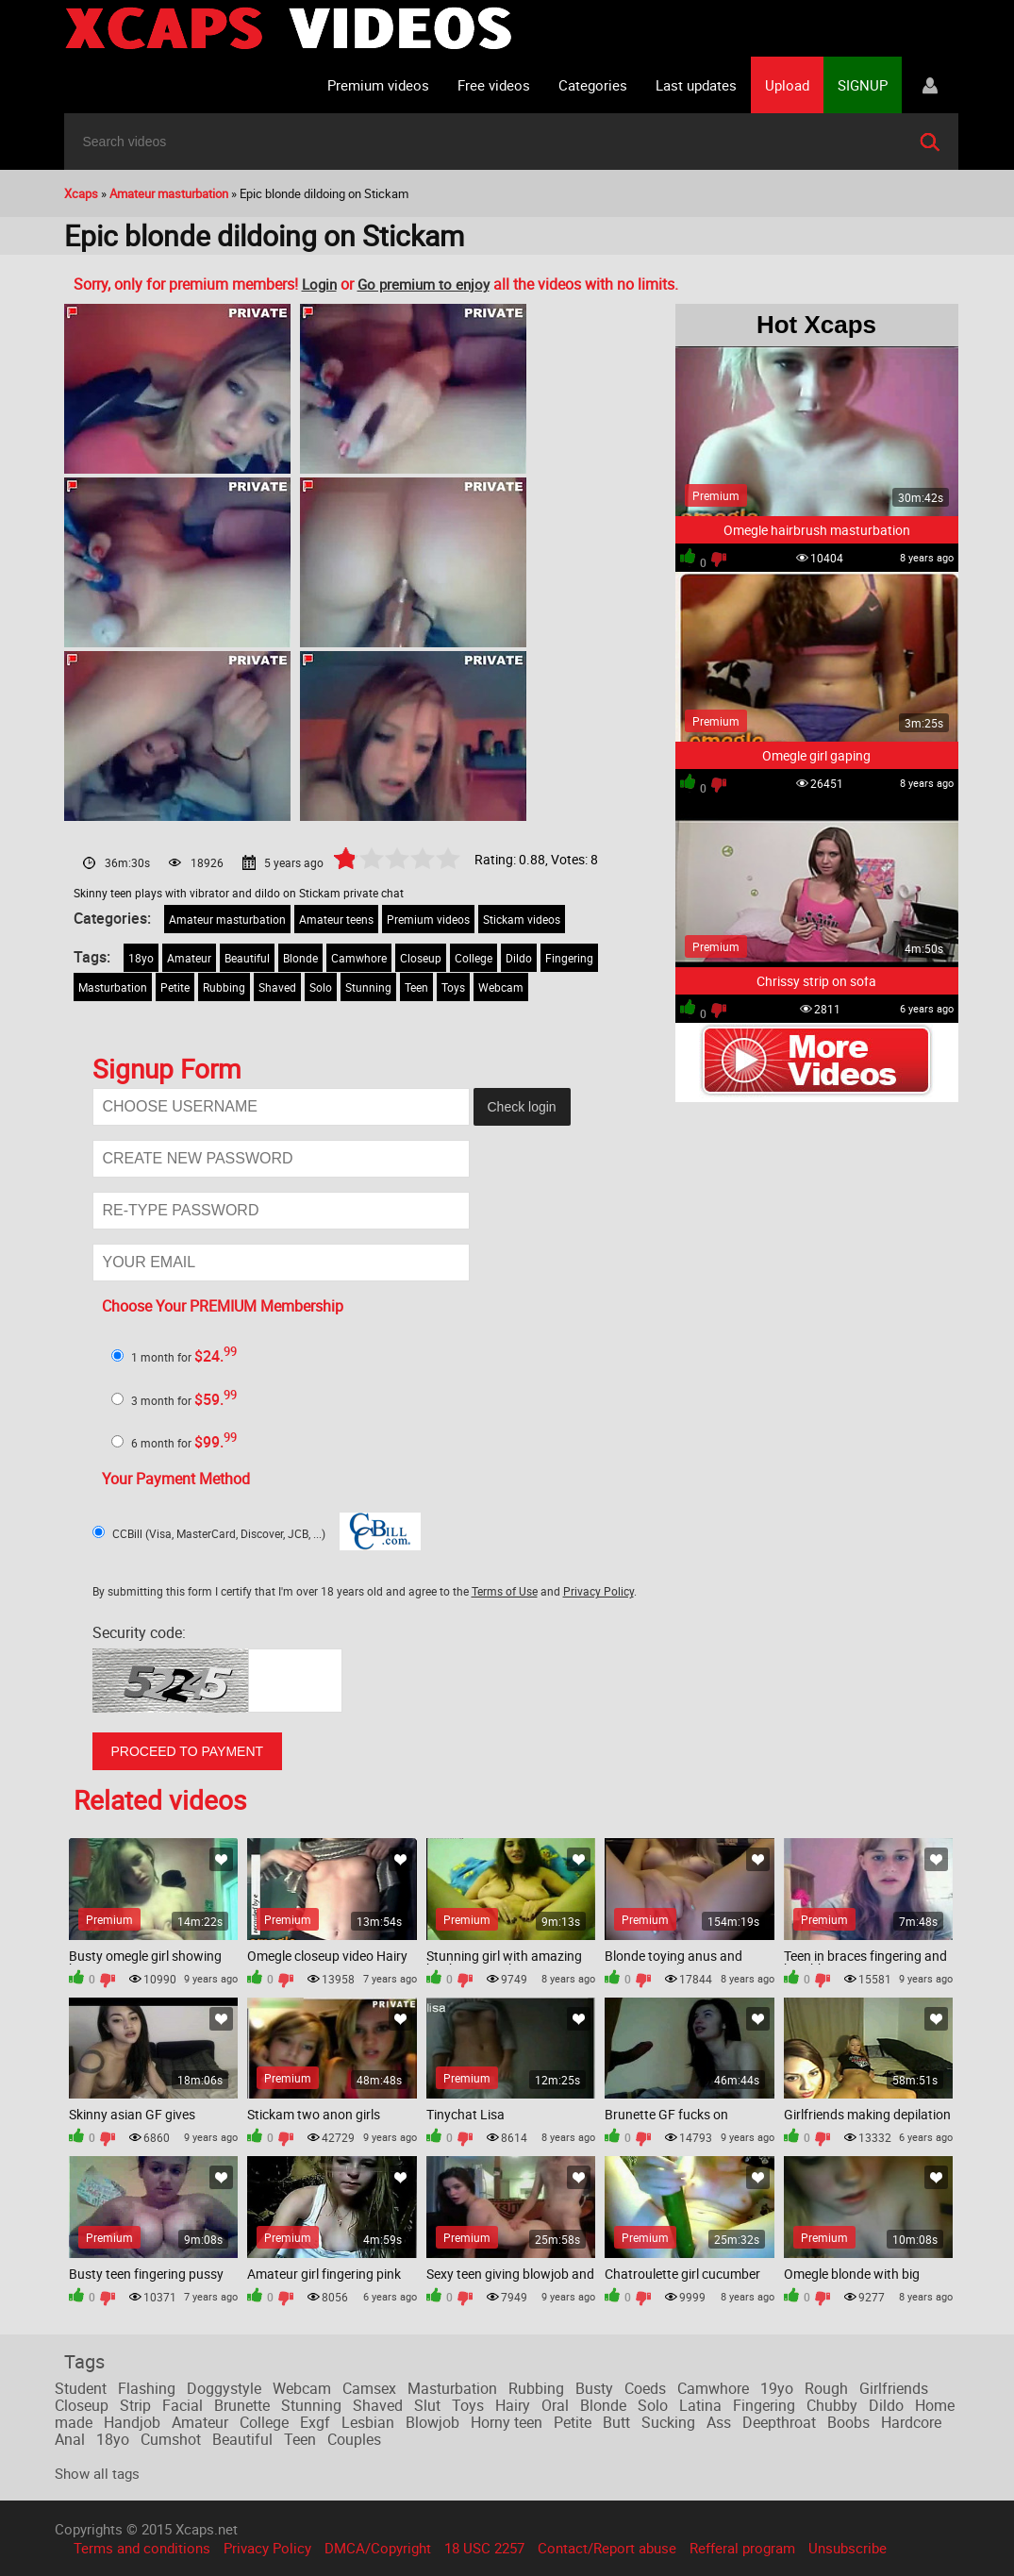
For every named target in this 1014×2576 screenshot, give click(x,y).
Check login (522, 1106)
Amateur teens (336, 919)
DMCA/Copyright (377, 2547)
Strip (135, 2405)
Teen (416, 987)
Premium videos (378, 84)
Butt (616, 2422)
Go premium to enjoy (423, 284)
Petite (175, 987)
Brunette (242, 2405)
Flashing (146, 2388)
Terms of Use (505, 1590)
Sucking (668, 2422)
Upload (787, 84)
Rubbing (224, 987)
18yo (141, 957)
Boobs (848, 2422)
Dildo (519, 957)
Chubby (831, 2405)
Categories (592, 84)
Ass (718, 2422)
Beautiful (247, 957)
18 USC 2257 (484, 2547)
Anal (70, 2439)
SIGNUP (863, 84)
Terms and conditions (142, 2547)
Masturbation (112, 987)
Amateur (189, 957)
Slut (427, 2405)
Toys (453, 987)
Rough (826, 2388)
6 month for (184, 1442)
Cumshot (171, 2439)
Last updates (696, 84)
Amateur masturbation (227, 919)
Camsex (369, 2388)
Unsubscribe (847, 2547)
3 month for (184, 1400)
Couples (354, 2439)
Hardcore (911, 2422)
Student (81, 2388)
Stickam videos (521, 919)
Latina (700, 2405)
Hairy (512, 2405)
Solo (320, 987)
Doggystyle (224, 2388)
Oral (555, 2405)
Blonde (300, 957)
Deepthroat (779, 2422)
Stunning (368, 987)
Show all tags (97, 2473)
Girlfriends (893, 2388)
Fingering (569, 957)
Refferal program (742, 2547)
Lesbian (367, 2422)
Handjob (132, 2422)
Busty (594, 2388)
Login (319, 284)
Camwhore (359, 957)
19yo (776, 2388)
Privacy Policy (598, 1590)
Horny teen (506, 2422)
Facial (182, 2405)
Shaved (277, 987)
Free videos (493, 84)
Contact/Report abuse (607, 2547)
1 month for (184, 1356)
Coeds (645, 2388)
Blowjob (432, 2422)
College (473, 957)
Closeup (420, 957)
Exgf (315, 2422)
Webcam (501, 987)
